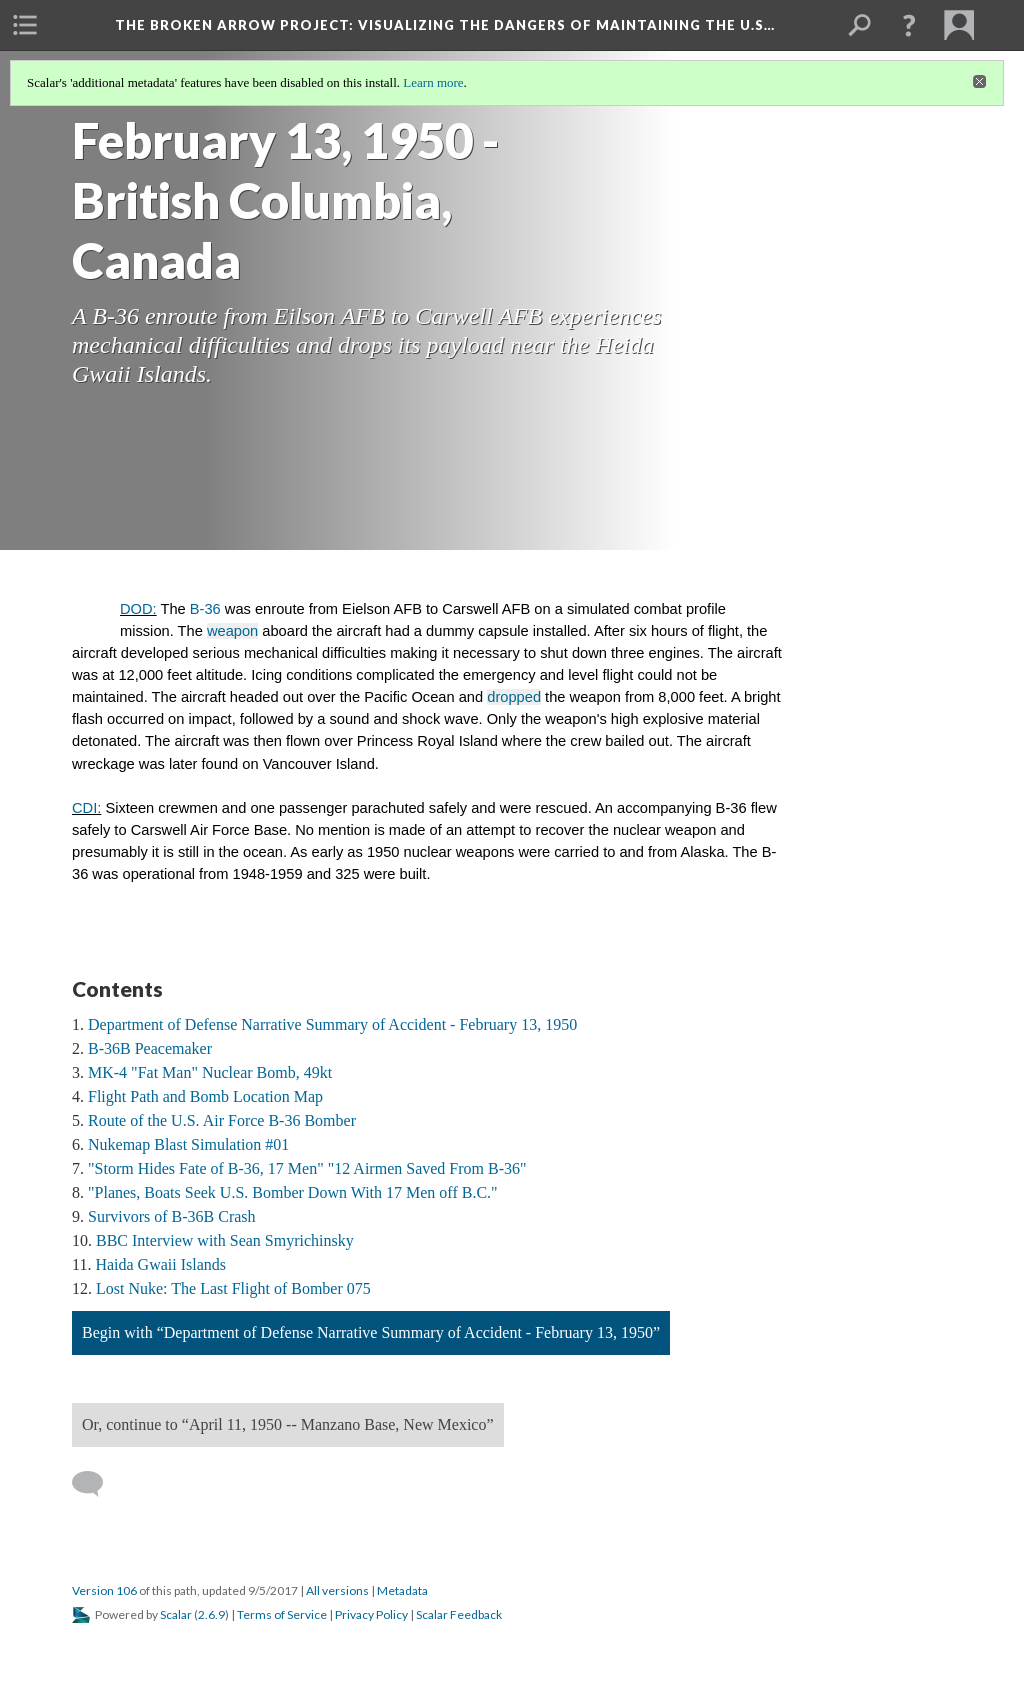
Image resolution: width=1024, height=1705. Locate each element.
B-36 (205, 609)
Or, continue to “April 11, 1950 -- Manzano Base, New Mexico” (288, 1424)
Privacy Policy (371, 1614)
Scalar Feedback (459, 1614)
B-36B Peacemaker (150, 1048)
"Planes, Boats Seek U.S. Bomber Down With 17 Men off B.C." (293, 1192)
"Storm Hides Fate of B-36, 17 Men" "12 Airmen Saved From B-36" (307, 1168)
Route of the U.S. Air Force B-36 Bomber (222, 1120)
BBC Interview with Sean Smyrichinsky (225, 1240)
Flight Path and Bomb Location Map (205, 1096)
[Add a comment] (96, 1484)
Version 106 (104, 1590)
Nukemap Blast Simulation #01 (188, 1144)
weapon (232, 631)
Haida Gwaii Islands (160, 1264)
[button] (909, 25)
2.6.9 (211, 1614)
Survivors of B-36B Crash (172, 1216)
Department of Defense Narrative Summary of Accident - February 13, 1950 (332, 1024)
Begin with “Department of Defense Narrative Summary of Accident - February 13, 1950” (371, 1332)
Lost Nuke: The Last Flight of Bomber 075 (233, 1288)
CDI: (86, 808)
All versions (337, 1590)
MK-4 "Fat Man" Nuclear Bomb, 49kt (210, 1072)
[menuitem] (25, 25)
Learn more (433, 82)
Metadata (402, 1590)
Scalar (176, 1614)
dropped (514, 697)
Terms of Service (282, 1614)
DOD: (138, 609)
